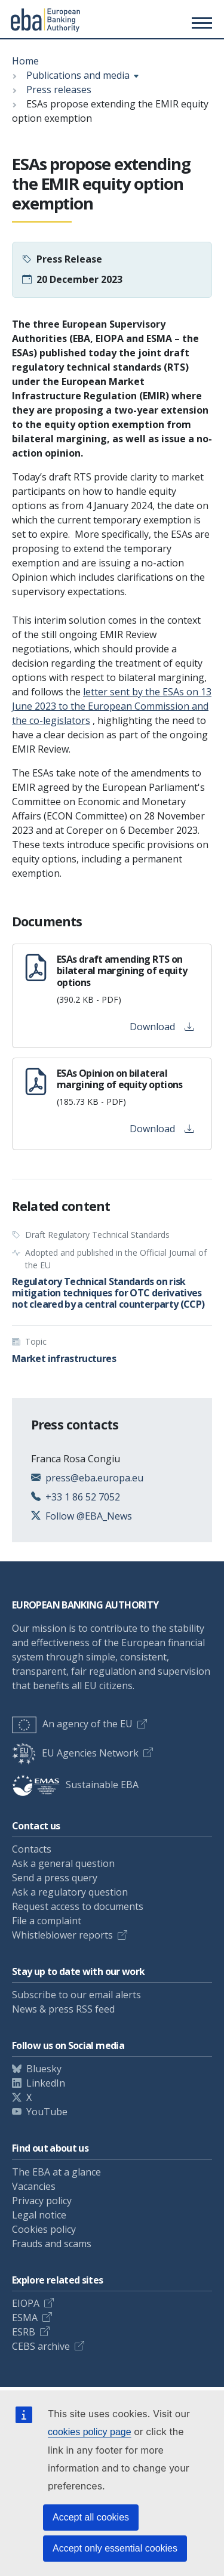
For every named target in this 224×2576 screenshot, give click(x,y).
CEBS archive (41, 2346)
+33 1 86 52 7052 (82, 1496)
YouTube (46, 2111)
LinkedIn (45, 2083)
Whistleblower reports (62, 1935)
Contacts (31, 1849)
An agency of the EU (72, 1723)
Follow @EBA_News (88, 1516)
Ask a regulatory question (70, 1892)
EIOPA (25, 2303)
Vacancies (34, 2186)
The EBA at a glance (56, 2171)
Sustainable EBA (75, 1784)
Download (162, 1026)
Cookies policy (44, 2229)
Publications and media (78, 75)
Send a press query (54, 1877)
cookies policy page (89, 2432)
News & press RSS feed (63, 2009)
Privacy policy (42, 2200)
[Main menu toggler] (200, 23)
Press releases (58, 89)
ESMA (25, 2317)
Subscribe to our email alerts (76, 1994)
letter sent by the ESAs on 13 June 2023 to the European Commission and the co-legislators (111, 706)
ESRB (23, 2331)
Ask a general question (63, 1863)
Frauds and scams (51, 2243)
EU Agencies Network (75, 1753)
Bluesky (44, 2068)
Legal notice (39, 2214)
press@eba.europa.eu (94, 1477)
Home (25, 60)
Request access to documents (77, 1906)
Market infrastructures (64, 1358)
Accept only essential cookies (115, 2548)
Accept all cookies (91, 2517)
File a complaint (46, 1920)
